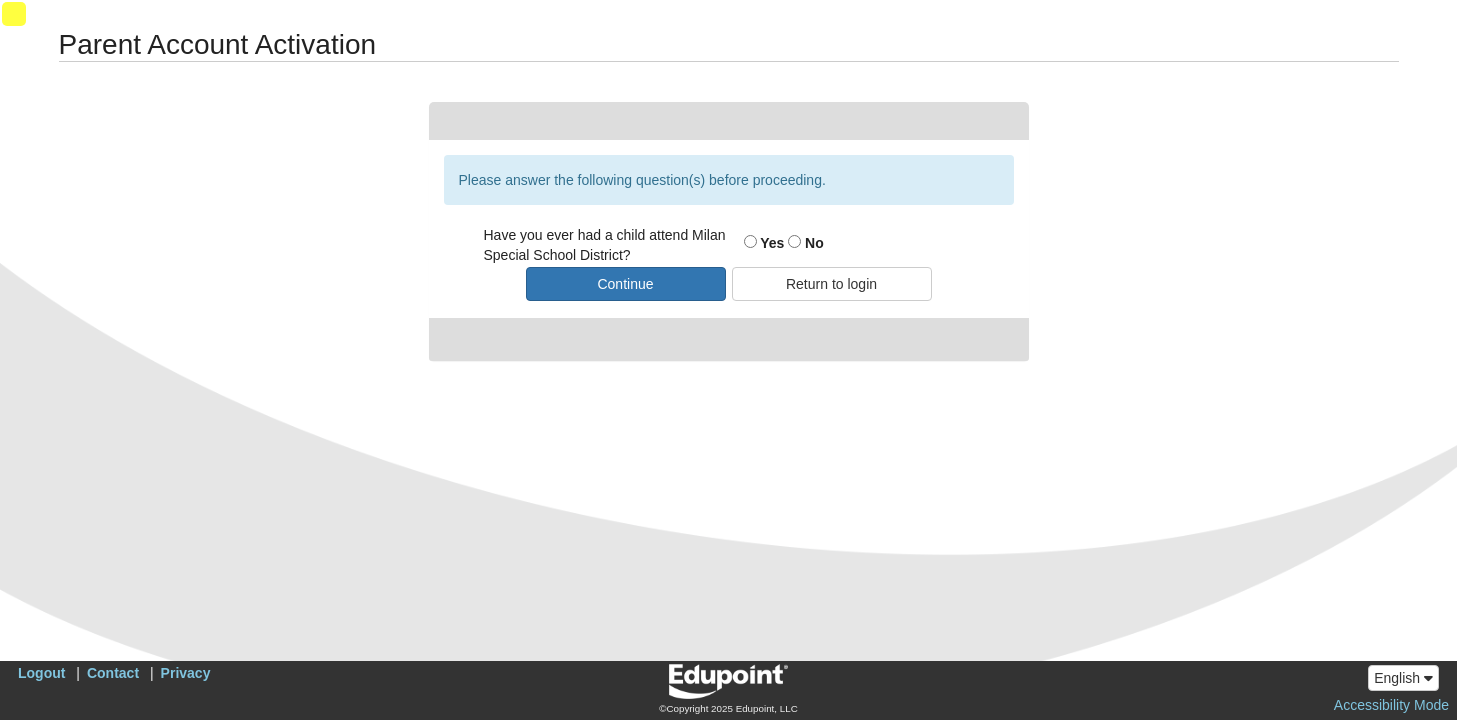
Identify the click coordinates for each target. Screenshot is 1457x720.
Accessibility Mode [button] (1391, 705)
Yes (764, 243)
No (806, 243)
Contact (113, 673)
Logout (41, 673)
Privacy (186, 673)
